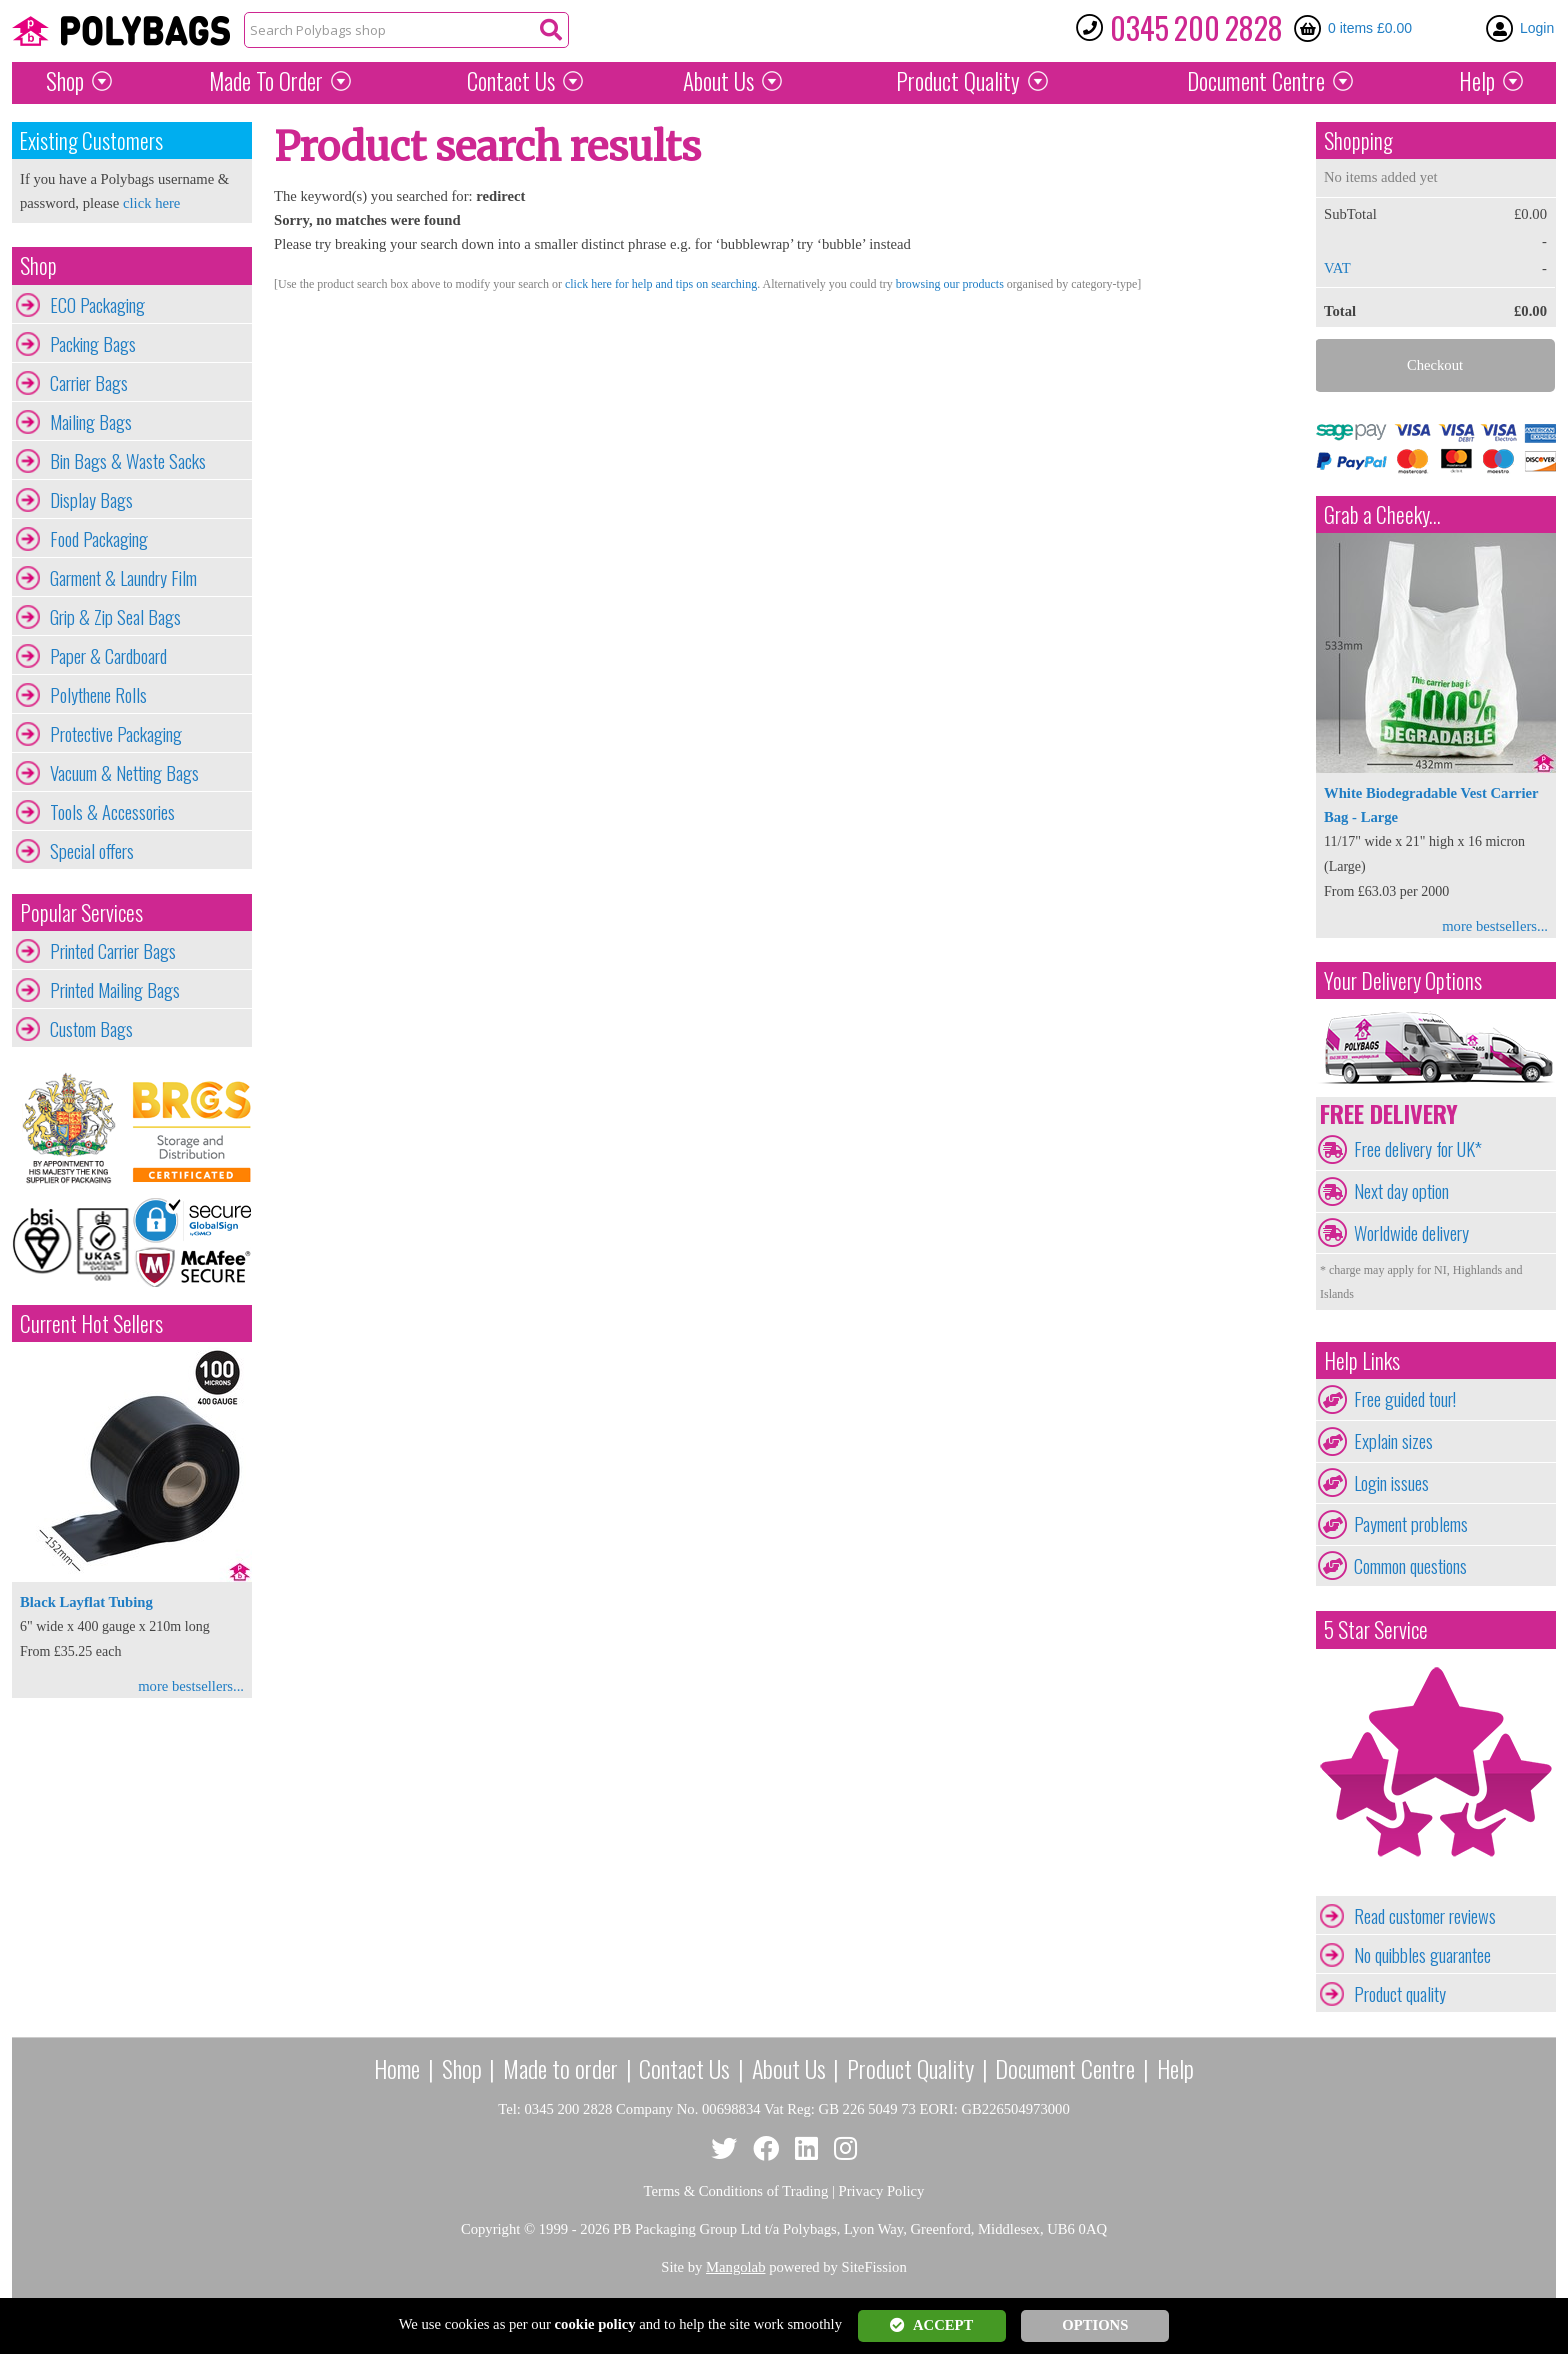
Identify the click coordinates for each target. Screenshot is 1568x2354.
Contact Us (511, 81)
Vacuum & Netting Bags (124, 773)
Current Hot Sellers (91, 1323)
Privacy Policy (882, 2191)
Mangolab (735, 2267)
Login (1537, 28)
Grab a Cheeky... (1382, 514)
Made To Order (266, 81)
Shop (65, 81)
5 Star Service (1376, 1629)
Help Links (1362, 1360)
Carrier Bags (89, 383)
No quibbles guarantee (1422, 1955)
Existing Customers (91, 140)
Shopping (1358, 140)
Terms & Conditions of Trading (736, 2191)
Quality (958, 81)
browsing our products (950, 284)
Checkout (1435, 365)
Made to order (560, 2068)
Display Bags (91, 500)
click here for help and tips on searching (661, 284)
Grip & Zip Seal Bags (115, 617)
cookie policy (595, 2324)
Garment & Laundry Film (123, 578)
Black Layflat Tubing (86, 1602)
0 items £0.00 (1370, 28)
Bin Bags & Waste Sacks (128, 461)
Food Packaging (99, 539)
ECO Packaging (97, 305)
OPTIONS (1095, 2325)
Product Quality (910, 2068)
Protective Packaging (116, 734)
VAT (1337, 268)
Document (1256, 81)
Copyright (490, 2229)
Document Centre (1065, 2068)
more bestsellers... (191, 1686)
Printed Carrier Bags (113, 951)
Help (1477, 81)
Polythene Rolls (98, 695)
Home (397, 2068)
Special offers (92, 851)
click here (151, 203)
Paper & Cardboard (108, 656)
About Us (718, 81)
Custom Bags (91, 1029)
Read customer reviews (1425, 1916)
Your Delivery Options (1403, 980)
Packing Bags (93, 344)
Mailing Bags (91, 422)
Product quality (1400, 1994)
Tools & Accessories (112, 812)
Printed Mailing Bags (115, 990)
